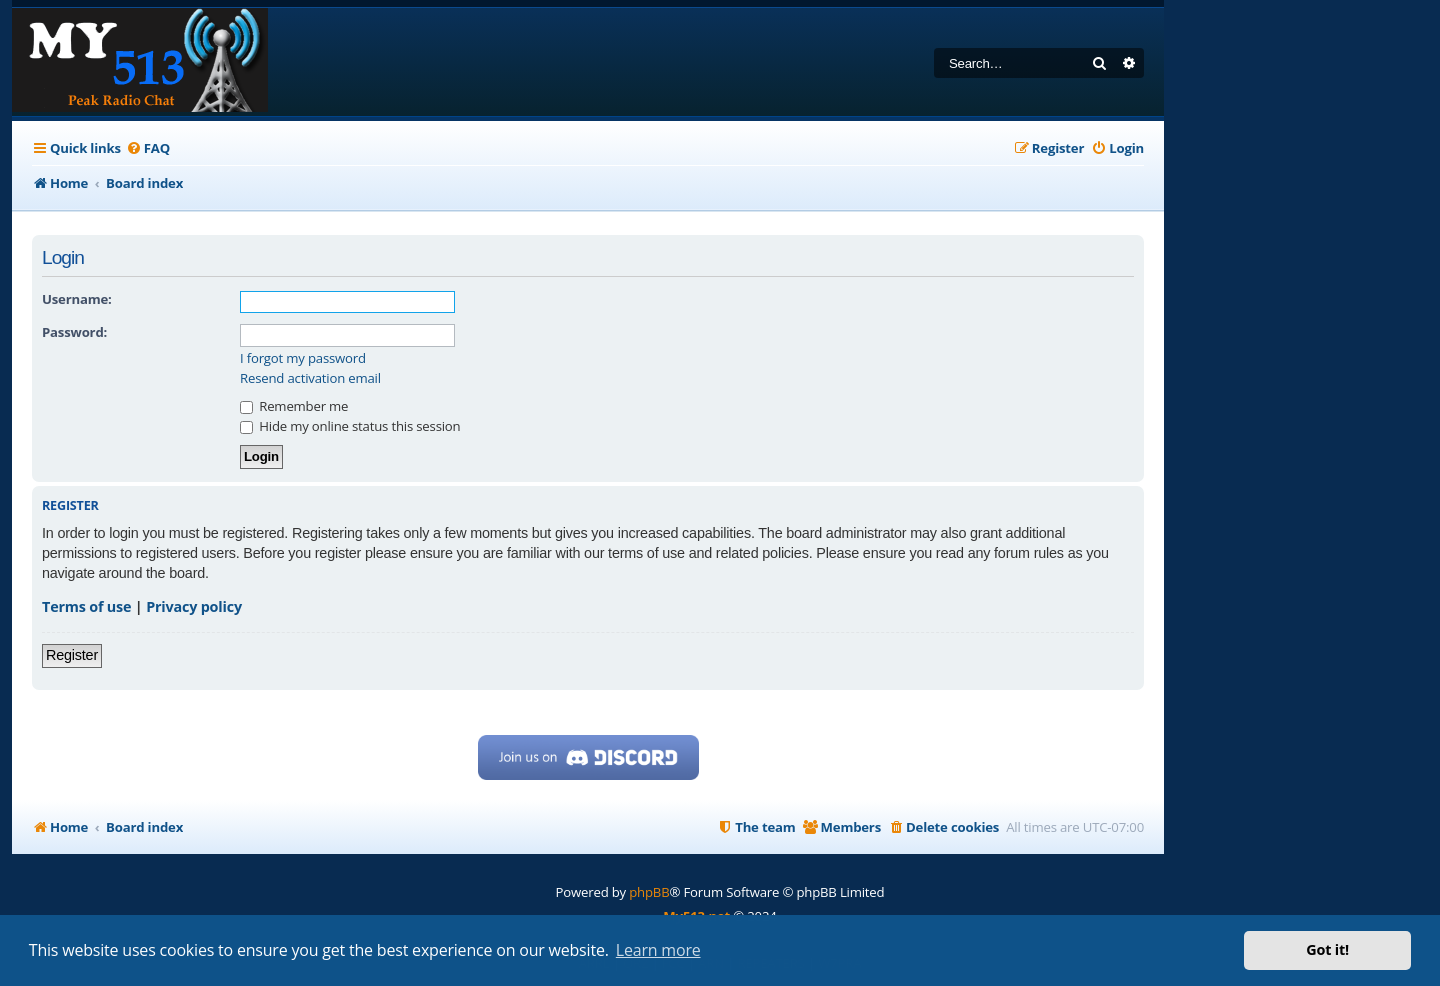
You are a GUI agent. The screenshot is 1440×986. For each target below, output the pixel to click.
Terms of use (86, 606)
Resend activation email (310, 378)
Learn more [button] (658, 950)
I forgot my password (303, 358)
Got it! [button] (1327, 949)
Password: (74, 332)
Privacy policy (194, 606)
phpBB (649, 892)
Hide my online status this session (350, 426)
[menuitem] (148, 148)
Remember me (294, 406)
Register (72, 655)
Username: (77, 299)
